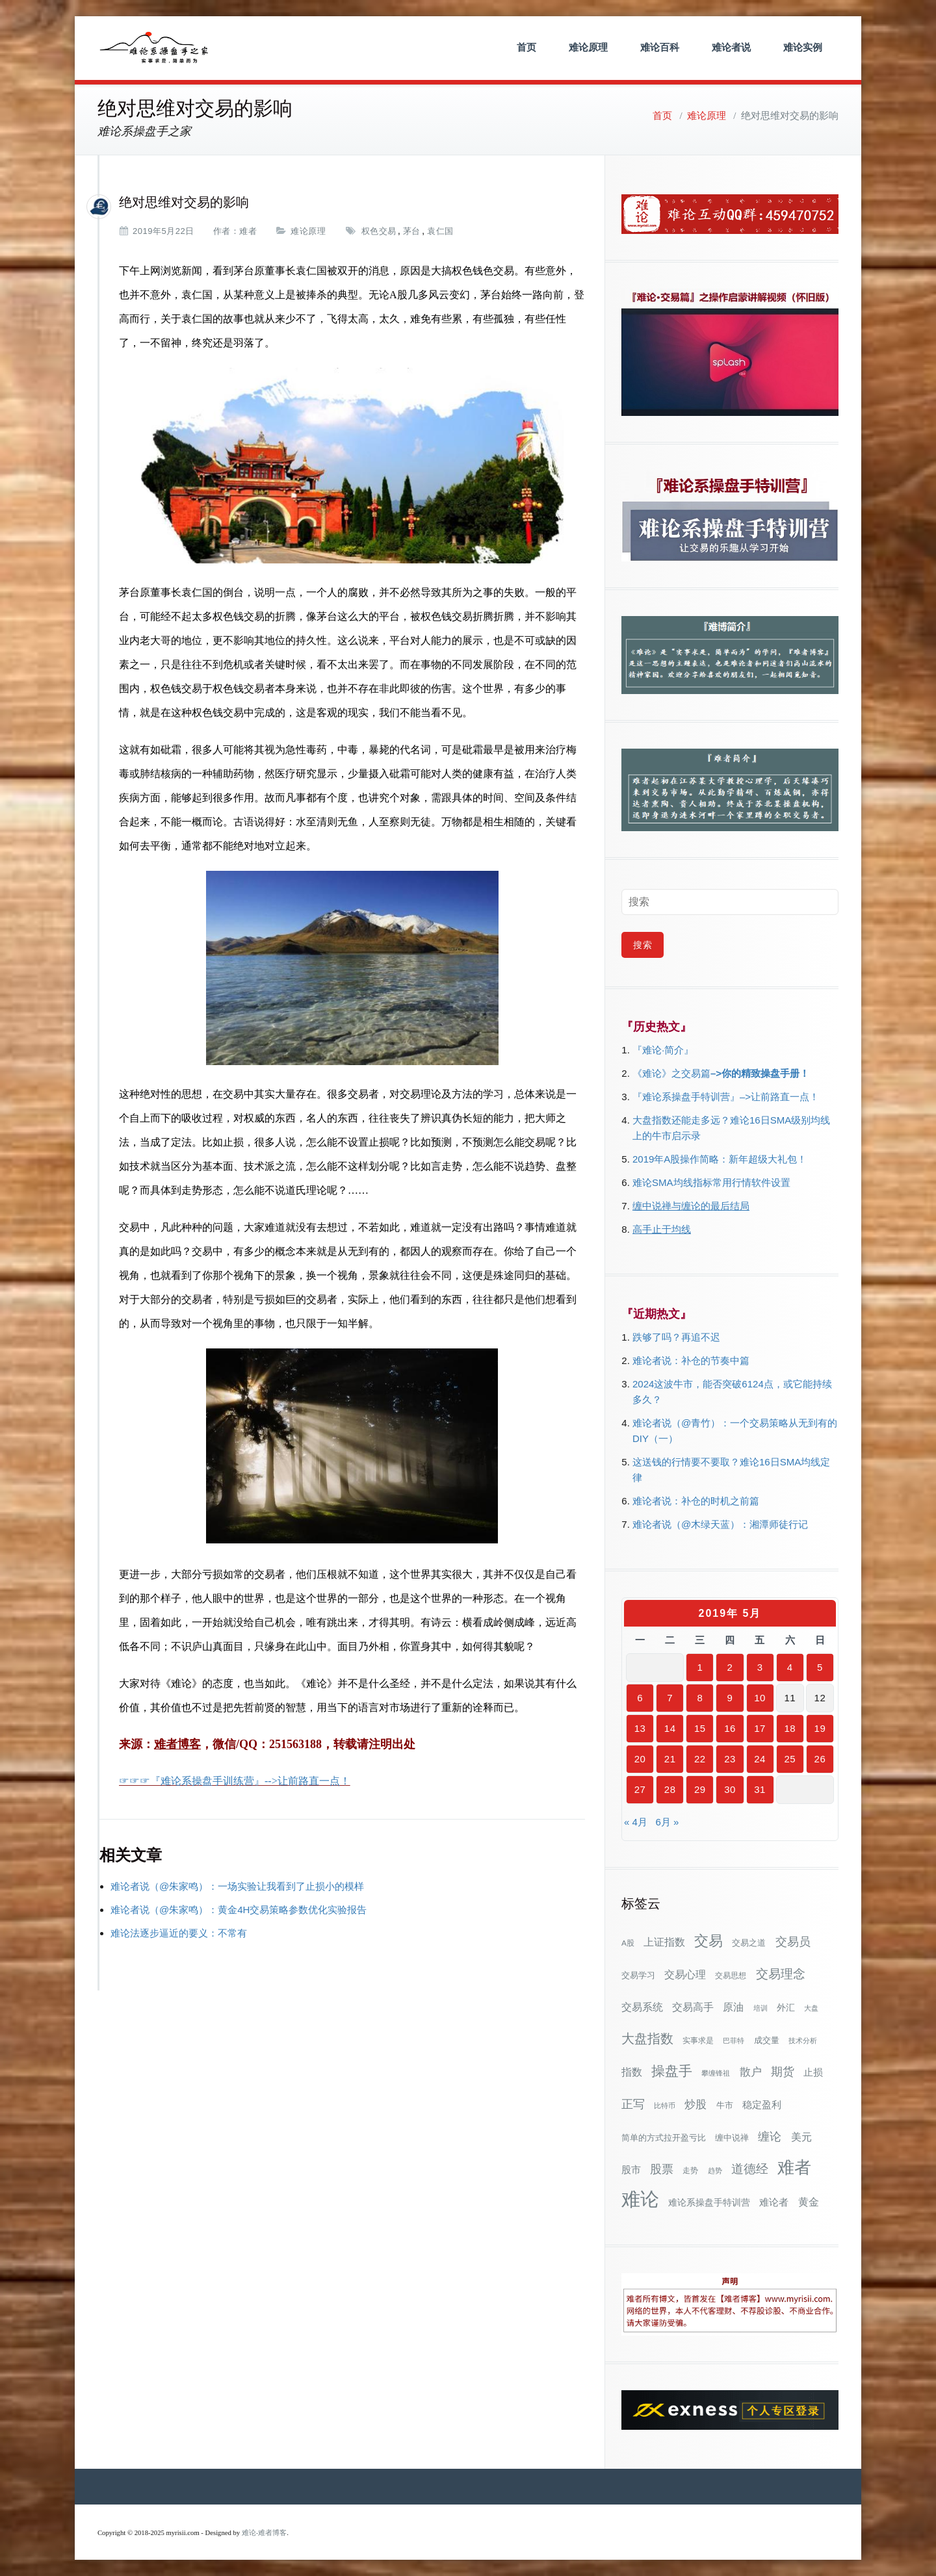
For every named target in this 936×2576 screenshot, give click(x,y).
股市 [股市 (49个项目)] (631, 2170)
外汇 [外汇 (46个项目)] (786, 2007)
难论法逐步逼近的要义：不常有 (178, 1932)
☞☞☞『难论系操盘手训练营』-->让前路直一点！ (234, 1780)
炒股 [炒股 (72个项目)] (695, 2104)
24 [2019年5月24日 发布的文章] (760, 1758)
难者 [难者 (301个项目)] (794, 2167)
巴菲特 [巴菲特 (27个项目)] (733, 2040)
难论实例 (802, 47)
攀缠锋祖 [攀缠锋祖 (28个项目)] (715, 2073)
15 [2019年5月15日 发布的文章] (700, 1728)
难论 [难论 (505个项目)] (640, 2199)
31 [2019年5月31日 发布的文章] (760, 1789)
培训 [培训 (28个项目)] (760, 2008)
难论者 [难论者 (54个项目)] (773, 2202)
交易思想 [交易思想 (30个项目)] (730, 1975)
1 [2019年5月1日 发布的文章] (700, 1667)
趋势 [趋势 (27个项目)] (715, 2170)
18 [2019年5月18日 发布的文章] (790, 1728)
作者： (226, 231)
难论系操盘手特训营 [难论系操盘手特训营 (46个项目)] (709, 2202)
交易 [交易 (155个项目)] (708, 1941)
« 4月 (635, 1821)
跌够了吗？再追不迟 (676, 1337)
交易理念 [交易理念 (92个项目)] (780, 1974)
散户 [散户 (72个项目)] (751, 2071)
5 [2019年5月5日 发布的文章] (820, 1667)
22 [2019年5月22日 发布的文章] (700, 1758)
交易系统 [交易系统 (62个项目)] (642, 2007)
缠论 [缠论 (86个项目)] (769, 2136)
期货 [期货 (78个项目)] (782, 2071)
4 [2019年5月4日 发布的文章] (790, 1667)
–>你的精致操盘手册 (755, 1073)
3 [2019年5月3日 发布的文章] (760, 1667)
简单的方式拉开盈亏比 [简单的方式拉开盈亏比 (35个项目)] (663, 2138)
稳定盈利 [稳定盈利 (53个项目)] (761, 2104)
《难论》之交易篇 (671, 1073)
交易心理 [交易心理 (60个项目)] (685, 1974)
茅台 (412, 231)
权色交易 (378, 231)
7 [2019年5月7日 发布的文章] (670, 1697)
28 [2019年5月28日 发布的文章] (670, 1789)
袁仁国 (440, 231)
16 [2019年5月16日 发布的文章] (730, 1728)
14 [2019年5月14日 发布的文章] (670, 1728)
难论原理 (588, 47)
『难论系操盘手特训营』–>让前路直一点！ (725, 1096)
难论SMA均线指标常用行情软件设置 (711, 1182)
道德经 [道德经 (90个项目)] (749, 2169)
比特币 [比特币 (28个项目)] (664, 2105)
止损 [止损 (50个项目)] (813, 2072)
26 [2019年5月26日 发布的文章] (820, 1758)
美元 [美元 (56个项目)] (801, 2137)
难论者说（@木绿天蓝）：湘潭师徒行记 (720, 1524)
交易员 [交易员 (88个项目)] (793, 1941)
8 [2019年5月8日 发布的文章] (700, 1697)
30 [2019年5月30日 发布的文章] (730, 1789)
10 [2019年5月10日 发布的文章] (760, 1697)
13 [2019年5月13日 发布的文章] (640, 1728)
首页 (526, 47)
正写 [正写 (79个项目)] (633, 2104)
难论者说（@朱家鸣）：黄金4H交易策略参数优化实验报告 (238, 1909)
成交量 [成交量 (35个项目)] (766, 2040)
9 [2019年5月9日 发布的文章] (730, 1697)
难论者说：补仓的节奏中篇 (690, 1360)
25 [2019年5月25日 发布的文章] (790, 1758)
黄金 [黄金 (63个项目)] (808, 2202)
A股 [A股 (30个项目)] (627, 1943)
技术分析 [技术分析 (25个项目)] (802, 2040)
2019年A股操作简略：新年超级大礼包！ (719, 1159)
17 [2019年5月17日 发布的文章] (760, 1728)
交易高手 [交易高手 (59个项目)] (693, 2007)
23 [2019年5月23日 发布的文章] (730, 1758)
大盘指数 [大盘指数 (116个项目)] (647, 2038)
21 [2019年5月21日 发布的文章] (670, 1758)
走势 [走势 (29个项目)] (690, 2170)
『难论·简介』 (663, 1049)
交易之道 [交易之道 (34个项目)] (749, 1943)
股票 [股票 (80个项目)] (661, 2169)
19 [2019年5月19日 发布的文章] (820, 1728)
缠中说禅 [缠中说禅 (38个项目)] (732, 2138)
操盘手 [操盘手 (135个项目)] (671, 2070)
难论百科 (659, 47)
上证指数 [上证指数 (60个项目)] (664, 1942)
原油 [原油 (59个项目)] (733, 2007)
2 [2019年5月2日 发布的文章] (730, 1667)
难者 (248, 231)
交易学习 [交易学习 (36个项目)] (638, 1975)
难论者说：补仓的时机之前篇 (695, 1500)
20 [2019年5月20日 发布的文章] (640, 1758)
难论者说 (731, 47)
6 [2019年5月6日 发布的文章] (640, 1697)
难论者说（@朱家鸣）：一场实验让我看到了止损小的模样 (237, 1886)
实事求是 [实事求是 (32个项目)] (698, 2040)
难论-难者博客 (264, 2532)
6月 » (667, 1821)
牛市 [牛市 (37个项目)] (724, 2105)
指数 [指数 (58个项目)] (631, 2072)
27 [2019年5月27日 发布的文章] (640, 1789)
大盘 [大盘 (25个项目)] (811, 2008)
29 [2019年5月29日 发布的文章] (700, 1789)
